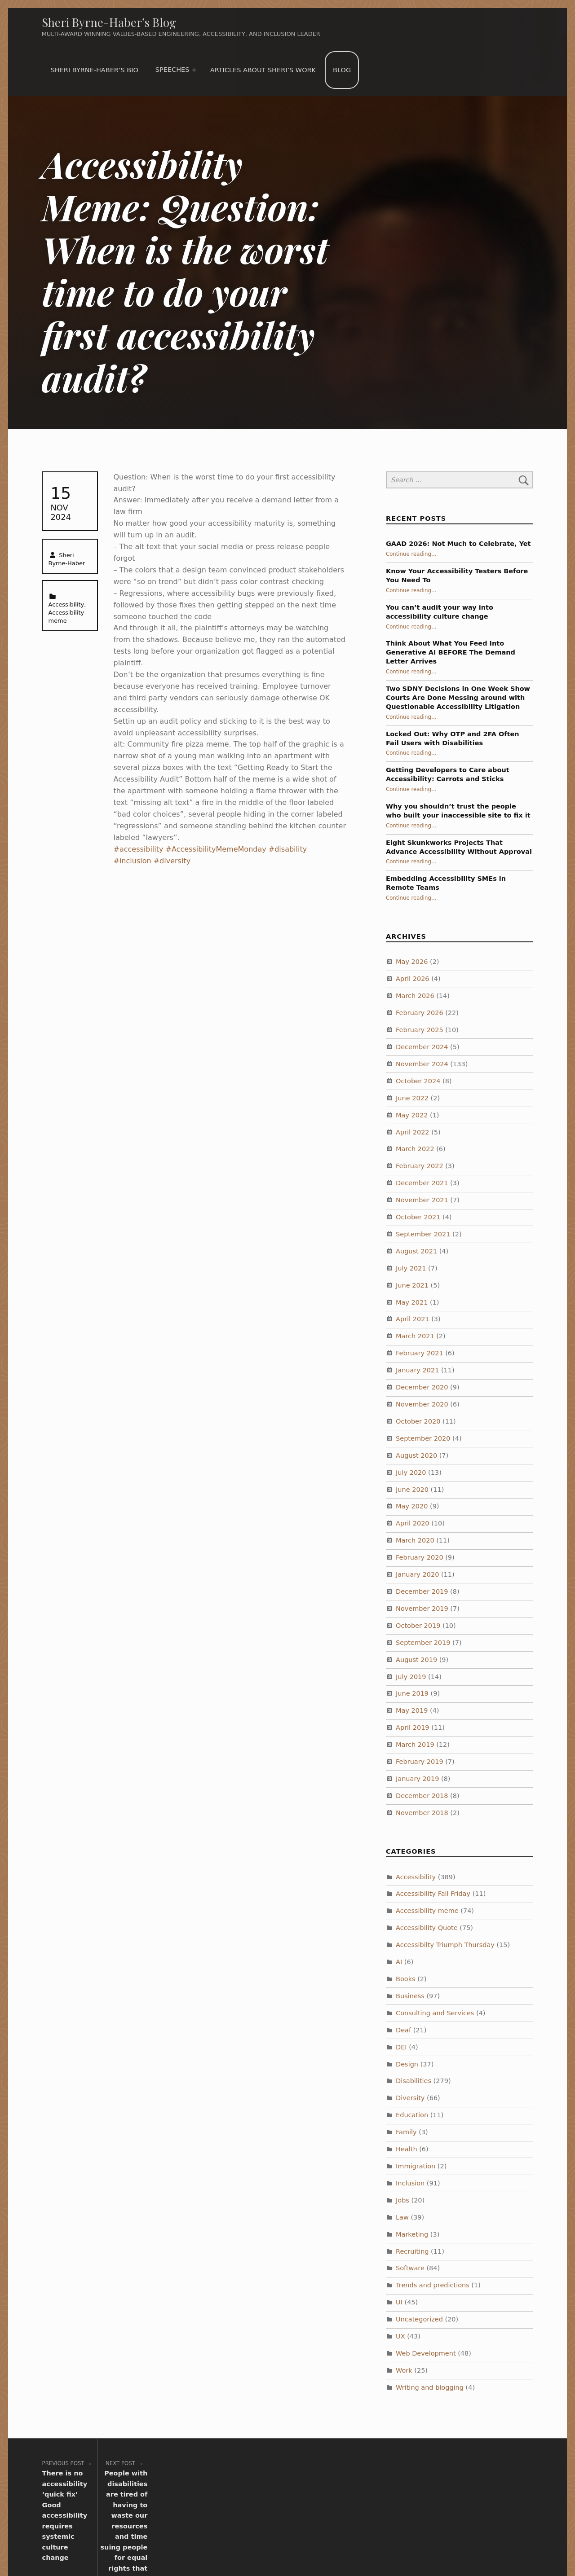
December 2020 (422, 1387)
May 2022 (412, 1115)
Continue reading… (411, 554)
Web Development (426, 2353)
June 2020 (412, 1489)
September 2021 (423, 1234)
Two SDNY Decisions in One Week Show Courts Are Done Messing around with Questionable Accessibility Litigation (458, 697)
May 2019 (412, 1710)
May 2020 (412, 1506)
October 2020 (418, 1421)
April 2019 (412, 1727)
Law (402, 2217)
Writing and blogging (430, 2387)
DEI (401, 2047)
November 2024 (422, 1064)
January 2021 (417, 1370)
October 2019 (418, 1625)
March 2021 (415, 1336)
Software (410, 2268)
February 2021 (419, 1353)
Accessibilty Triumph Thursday (445, 1944)
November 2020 (422, 1404)
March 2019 (415, 1744)
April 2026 (412, 978)
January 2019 (417, 1778)
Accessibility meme (427, 1910)
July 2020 (411, 1472)
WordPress (305, 2543)
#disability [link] (288, 849)
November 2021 (422, 1200)
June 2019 (412, 1693)
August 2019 (416, 1659)
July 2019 (411, 1676)
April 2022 (412, 1131)
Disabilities (413, 2080)
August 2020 (416, 1455)
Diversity (410, 2097)
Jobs (402, 2200)
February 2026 (419, 1012)
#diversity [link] (172, 861)
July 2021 (411, 1268)
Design (407, 2063)
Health (406, 2149)
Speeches (172, 69)
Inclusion (410, 2183)
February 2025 (419, 1029)
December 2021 (422, 1183)
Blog (342, 70)
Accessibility (66, 604)
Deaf (403, 2030)
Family (406, 2132)
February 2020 (419, 1557)
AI (399, 1961)
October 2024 (418, 1081)
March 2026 (415, 995)
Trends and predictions (432, 2285)
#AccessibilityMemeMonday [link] (216, 849)
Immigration (415, 2166)
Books (406, 1979)
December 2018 (422, 1795)
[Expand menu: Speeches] (194, 70)
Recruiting (412, 2251)
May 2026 (412, 961)
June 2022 (412, 1098)
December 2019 (422, 1591)
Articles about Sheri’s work (263, 70)
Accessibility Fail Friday (433, 1893)
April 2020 (412, 1523)
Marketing (412, 2234)
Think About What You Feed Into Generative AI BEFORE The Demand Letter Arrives (450, 652)
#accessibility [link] (139, 849)
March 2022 (415, 1148)
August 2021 (416, 1251)
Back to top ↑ (476, 2543)
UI (399, 2302)
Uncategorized (419, 2319)
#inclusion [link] (132, 861)
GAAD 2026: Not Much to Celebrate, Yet (458, 543)
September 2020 (423, 1438)
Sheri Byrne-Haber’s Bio (94, 70)
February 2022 (419, 1165)
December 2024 (422, 1047)
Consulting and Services (435, 2013)
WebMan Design (416, 2543)
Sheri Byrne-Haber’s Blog (109, 22)
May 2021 (412, 1302)
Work (404, 2370)
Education (412, 2115)
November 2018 (422, 1812)
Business (410, 1996)
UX (400, 2336)
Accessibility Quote (427, 1927)
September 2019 (423, 1642)
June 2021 (412, 1285)
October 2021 (418, 1217)
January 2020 (417, 1574)
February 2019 (419, 1761)
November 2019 (422, 1608)
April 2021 (412, 1319)
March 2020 (415, 1540)
